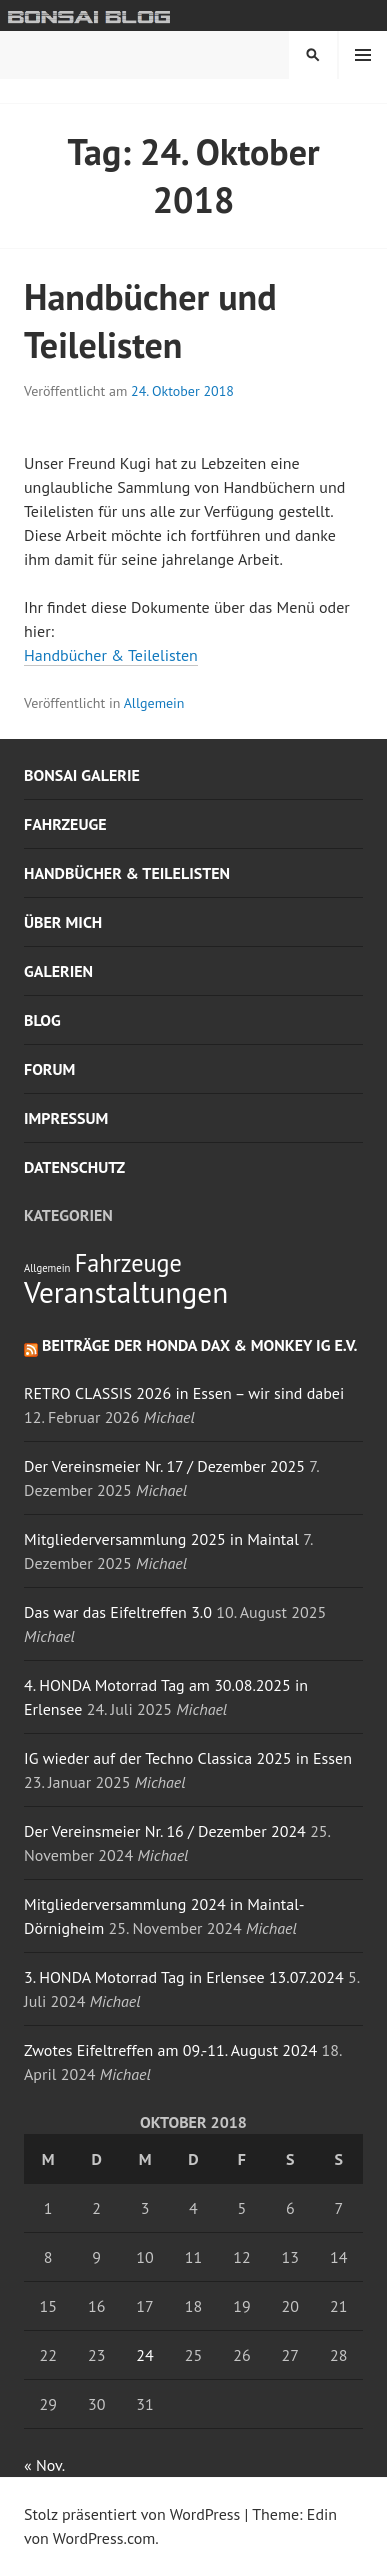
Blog (42, 1020)
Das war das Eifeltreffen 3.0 (118, 1612)
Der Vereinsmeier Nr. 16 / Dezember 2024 (165, 1831)
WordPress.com (104, 2538)
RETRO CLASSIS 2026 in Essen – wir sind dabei (184, 1393)
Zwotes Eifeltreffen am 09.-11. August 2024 (170, 2050)
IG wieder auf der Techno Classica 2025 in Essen (188, 1758)
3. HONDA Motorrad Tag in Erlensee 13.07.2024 (184, 1977)
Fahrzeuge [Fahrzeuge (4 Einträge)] (128, 1263)
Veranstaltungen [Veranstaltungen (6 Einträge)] (126, 1292)
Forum (49, 1069)
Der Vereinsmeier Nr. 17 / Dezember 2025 (164, 1466)
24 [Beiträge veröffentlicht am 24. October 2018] (144, 2355)
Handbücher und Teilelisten (150, 320)
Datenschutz (74, 1167)
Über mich (63, 922)
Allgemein (154, 703)
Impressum (66, 1118)
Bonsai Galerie (82, 775)
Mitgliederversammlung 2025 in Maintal (161, 1539)
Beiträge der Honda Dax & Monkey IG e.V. (200, 1345)
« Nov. (44, 2465)
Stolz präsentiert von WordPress (132, 2514)
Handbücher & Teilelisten (111, 655)
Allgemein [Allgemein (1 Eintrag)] (47, 1268)
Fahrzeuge (65, 824)
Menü (363, 55)
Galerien (58, 971)
